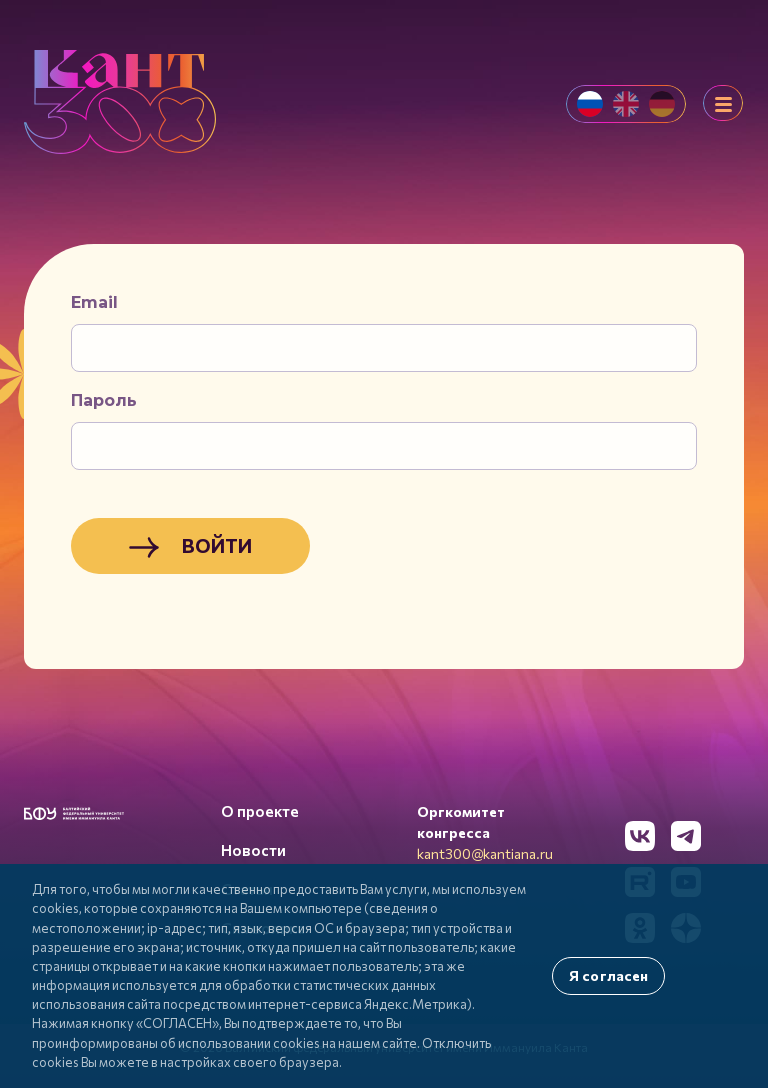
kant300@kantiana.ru (485, 853)
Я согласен (608, 975)
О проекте (260, 811)
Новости (253, 850)
